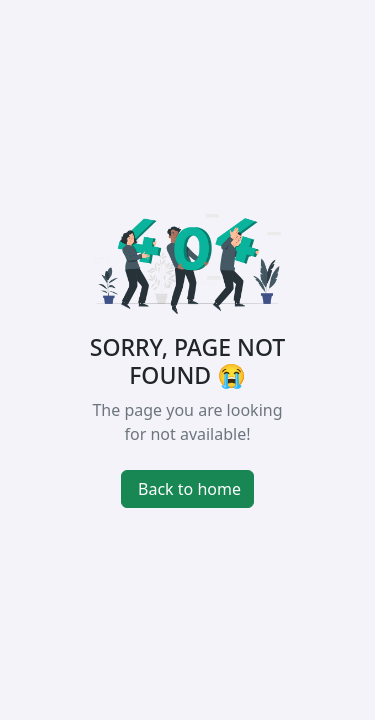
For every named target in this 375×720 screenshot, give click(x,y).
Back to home (189, 489)
